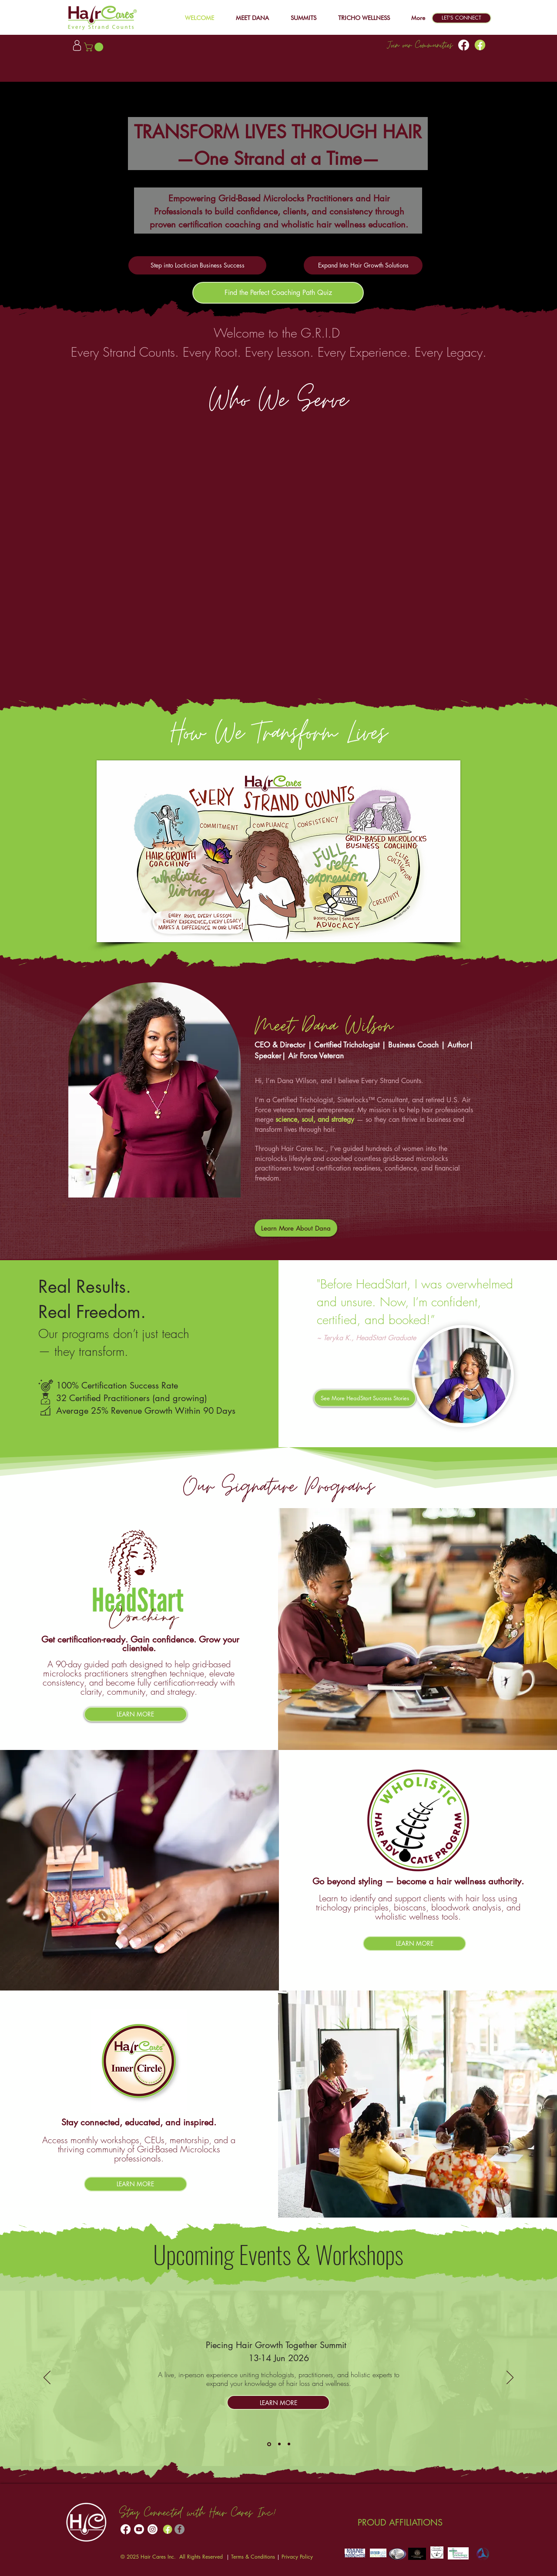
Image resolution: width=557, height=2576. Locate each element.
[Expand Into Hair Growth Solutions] (363, 265)
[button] (299, 18)
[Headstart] (279, 2444)
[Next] (510, 2378)
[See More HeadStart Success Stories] (365, 1398)
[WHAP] (289, 2444)
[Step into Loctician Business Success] (197, 265)
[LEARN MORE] (135, 1714)
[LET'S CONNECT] (461, 18)
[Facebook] (463, 45)
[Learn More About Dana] (296, 1228)
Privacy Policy (297, 2556)
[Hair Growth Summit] (269, 2444)
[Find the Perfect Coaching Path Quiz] (278, 293)
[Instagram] (153, 2529)
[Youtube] (139, 2529)
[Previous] (47, 2378)
